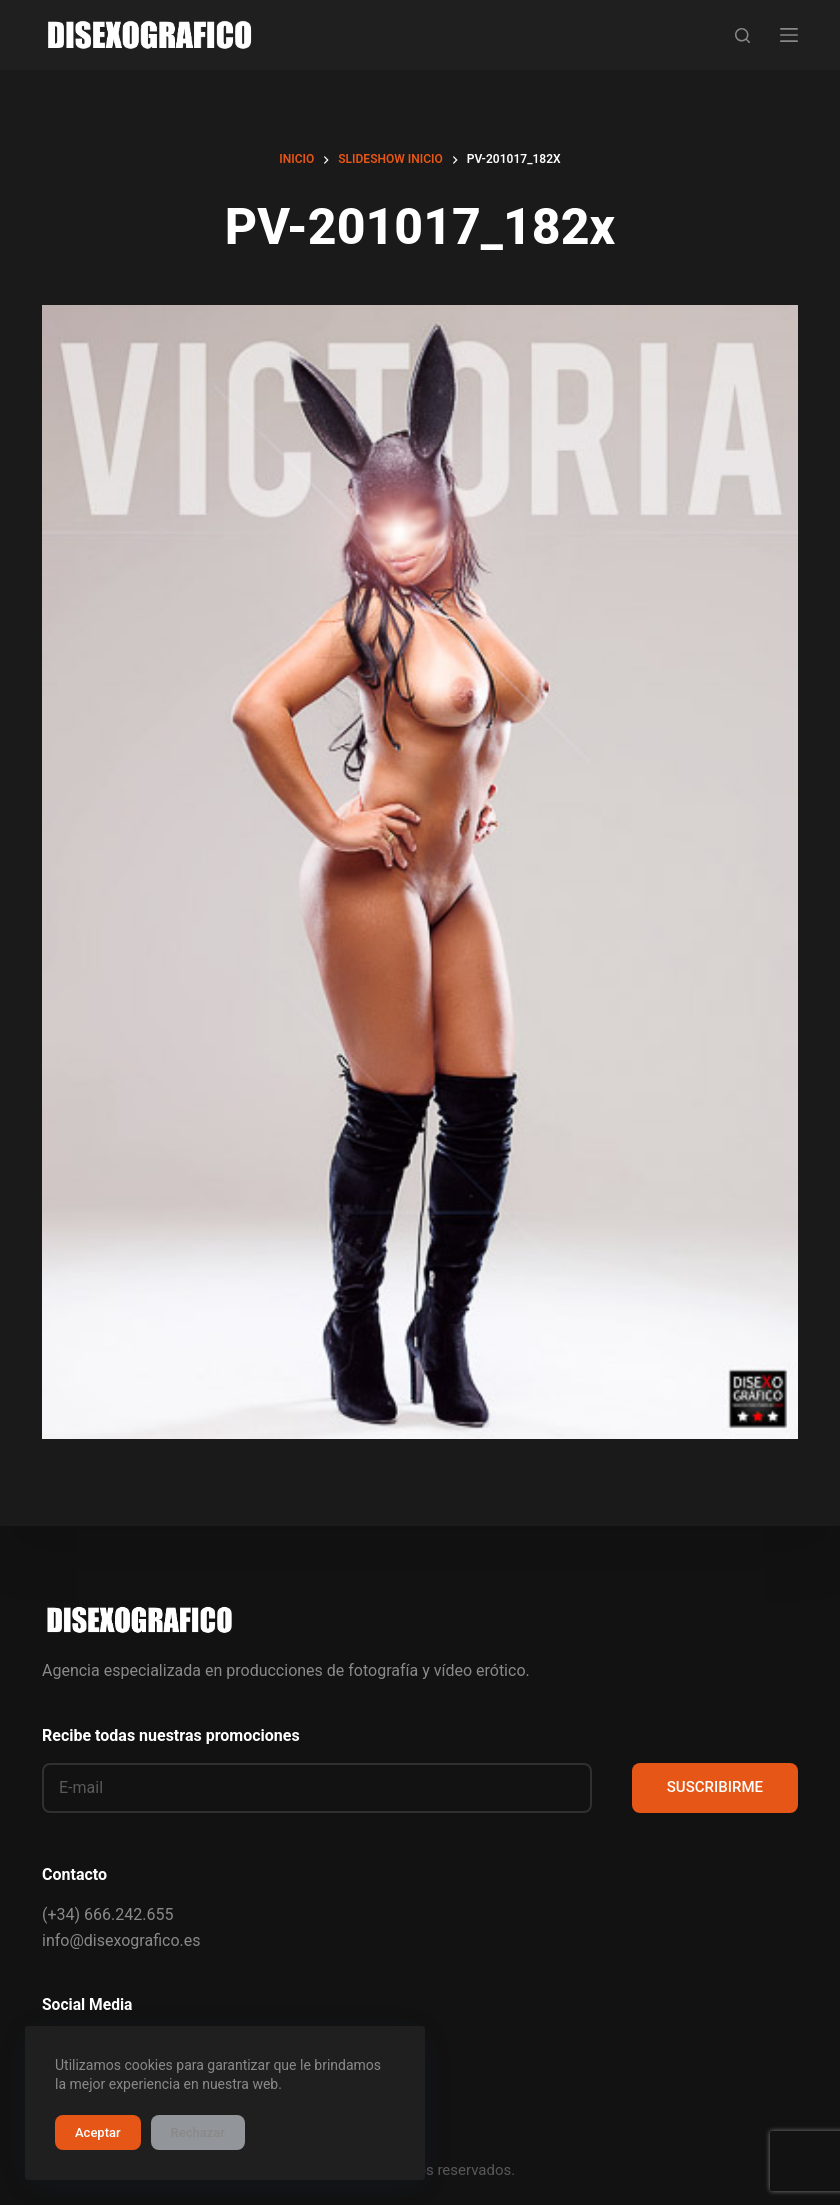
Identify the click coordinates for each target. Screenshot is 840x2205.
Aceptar (98, 2132)
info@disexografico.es (121, 1940)
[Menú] (789, 35)
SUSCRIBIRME (715, 1787)
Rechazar (198, 2132)
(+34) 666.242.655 (107, 1914)
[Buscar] (742, 35)
